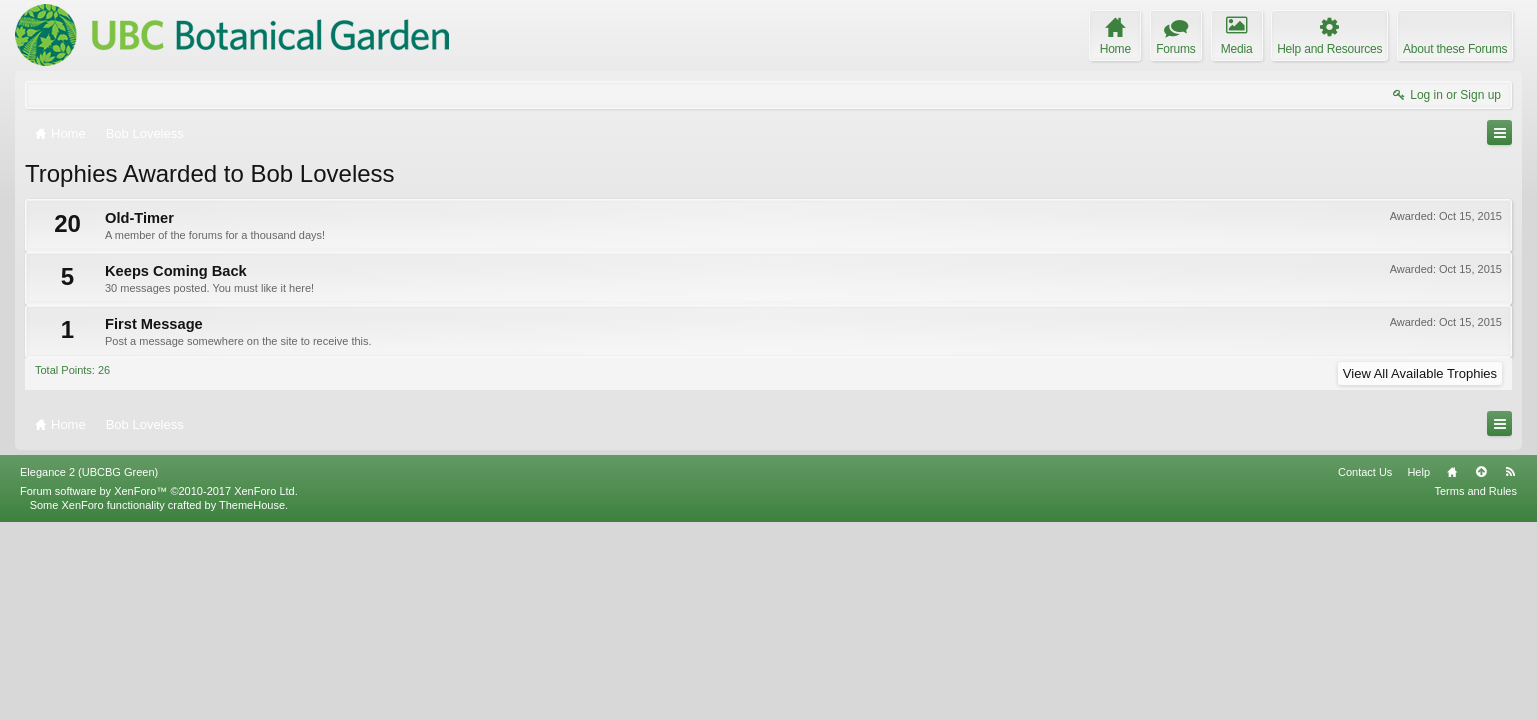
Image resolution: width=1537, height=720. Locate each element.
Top (1481, 669)
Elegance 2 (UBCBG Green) (89, 669)
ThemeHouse (252, 702)
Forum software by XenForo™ (159, 688)
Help (1418, 669)
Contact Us (1365, 669)
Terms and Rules (1475, 688)
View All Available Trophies (1420, 373)
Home (1452, 669)
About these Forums (1455, 49)
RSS (1510, 669)
